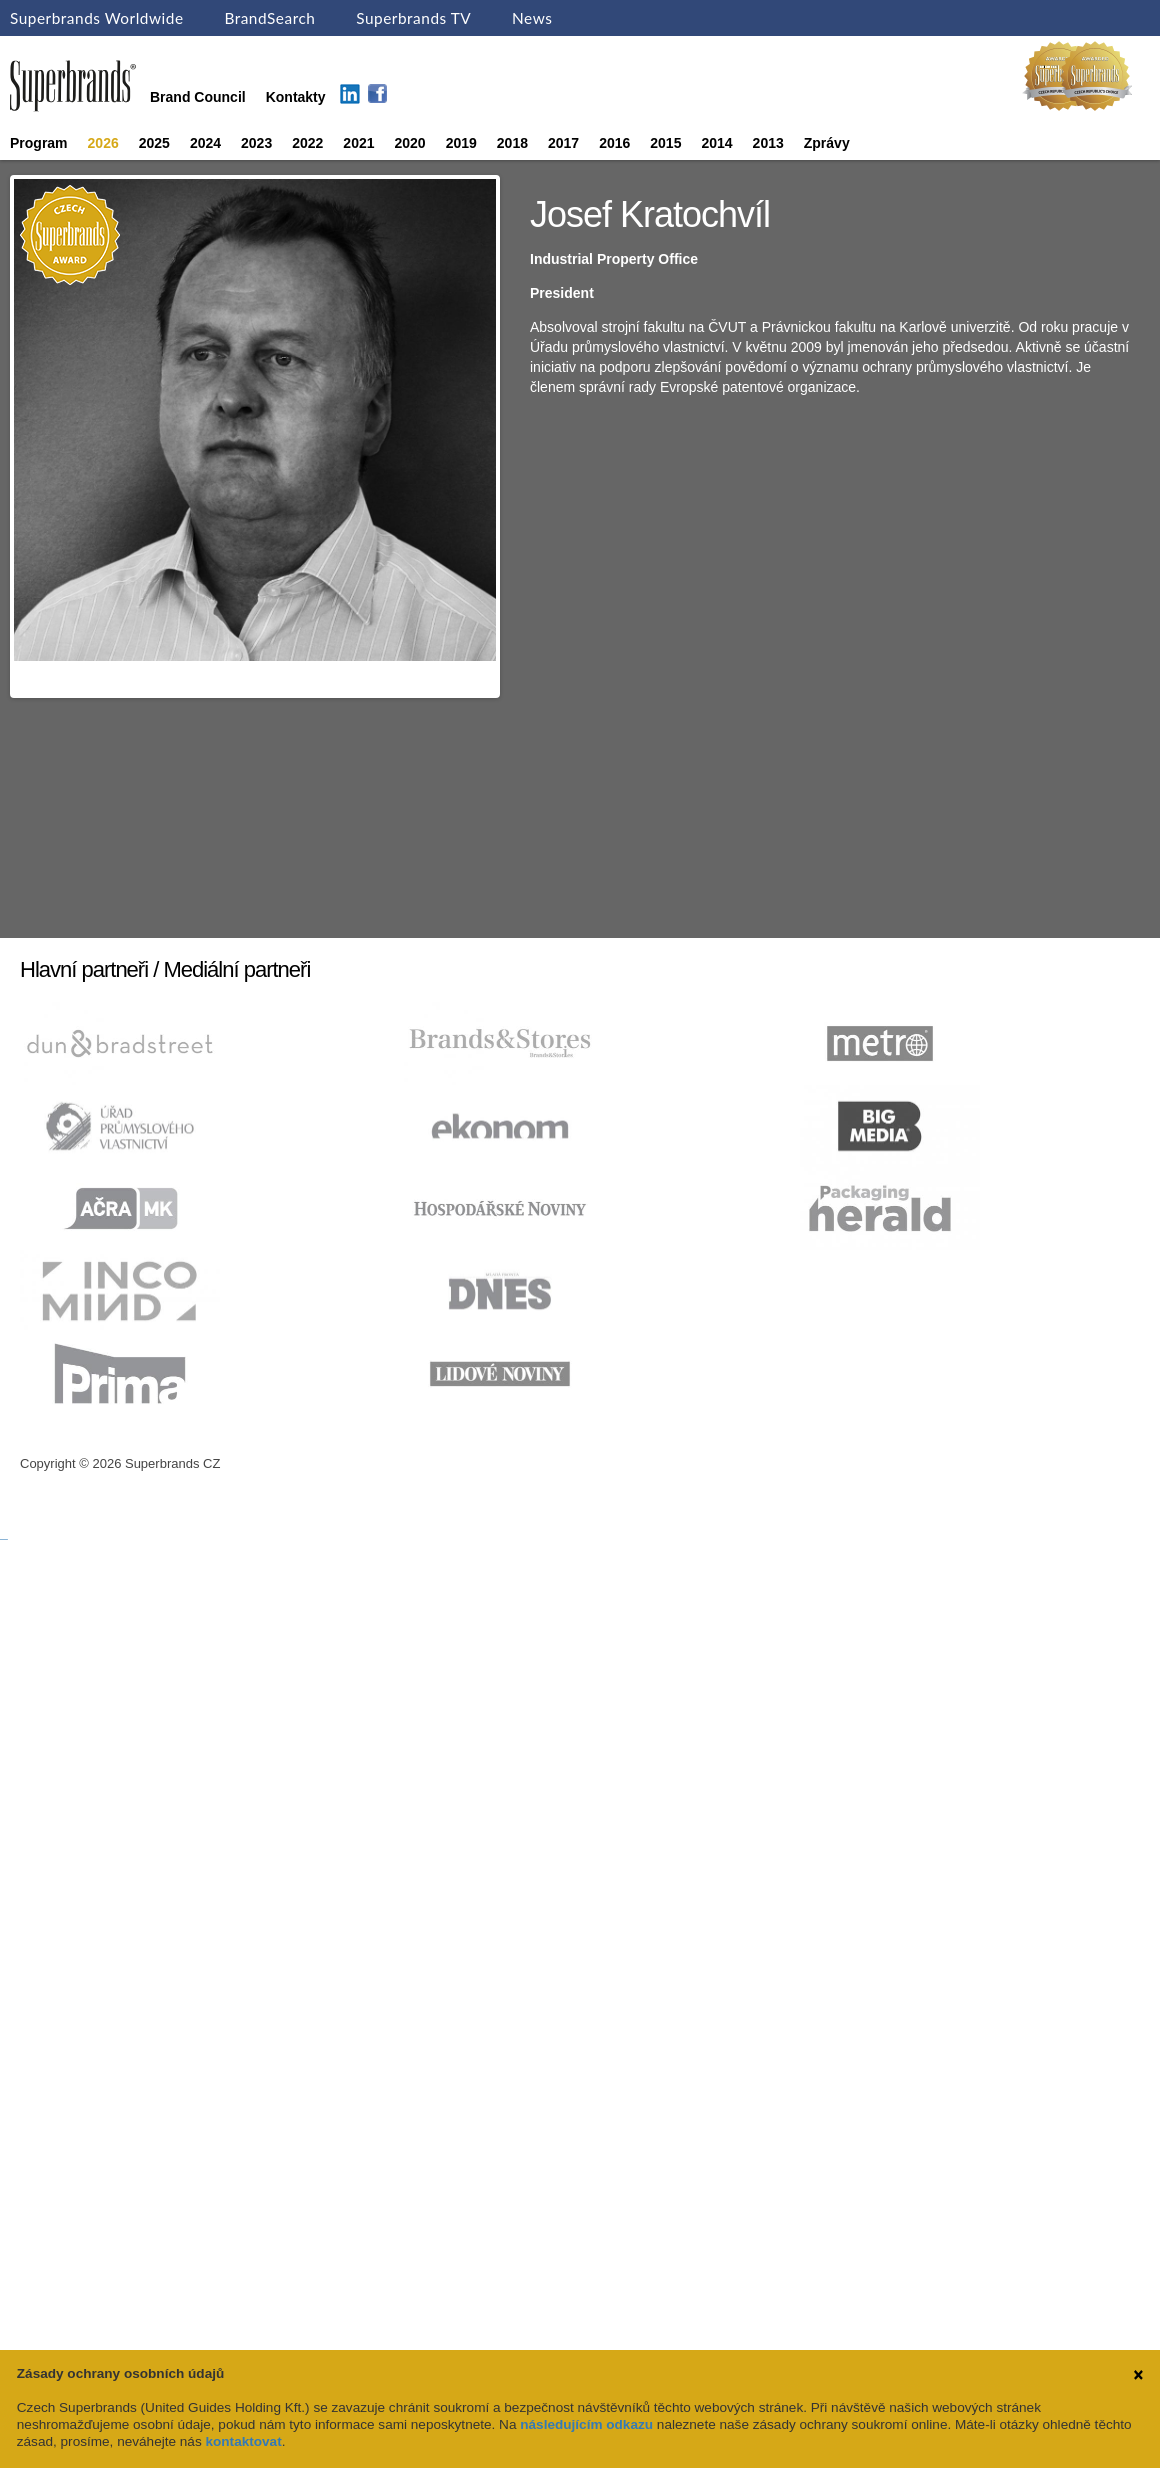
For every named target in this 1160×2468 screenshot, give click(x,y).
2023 (256, 143)
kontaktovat (243, 2441)
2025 (154, 143)
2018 (512, 143)
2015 (665, 143)
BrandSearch (269, 18)
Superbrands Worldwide (97, 18)
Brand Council (198, 97)
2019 (461, 143)
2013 (768, 143)
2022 (307, 143)
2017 (563, 143)
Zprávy (827, 143)
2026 (103, 143)
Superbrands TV (413, 18)
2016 (614, 143)
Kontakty (296, 97)
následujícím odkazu (586, 2424)
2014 (716, 143)
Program (39, 143)
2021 (358, 143)
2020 (410, 143)
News (532, 18)
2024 (205, 143)
